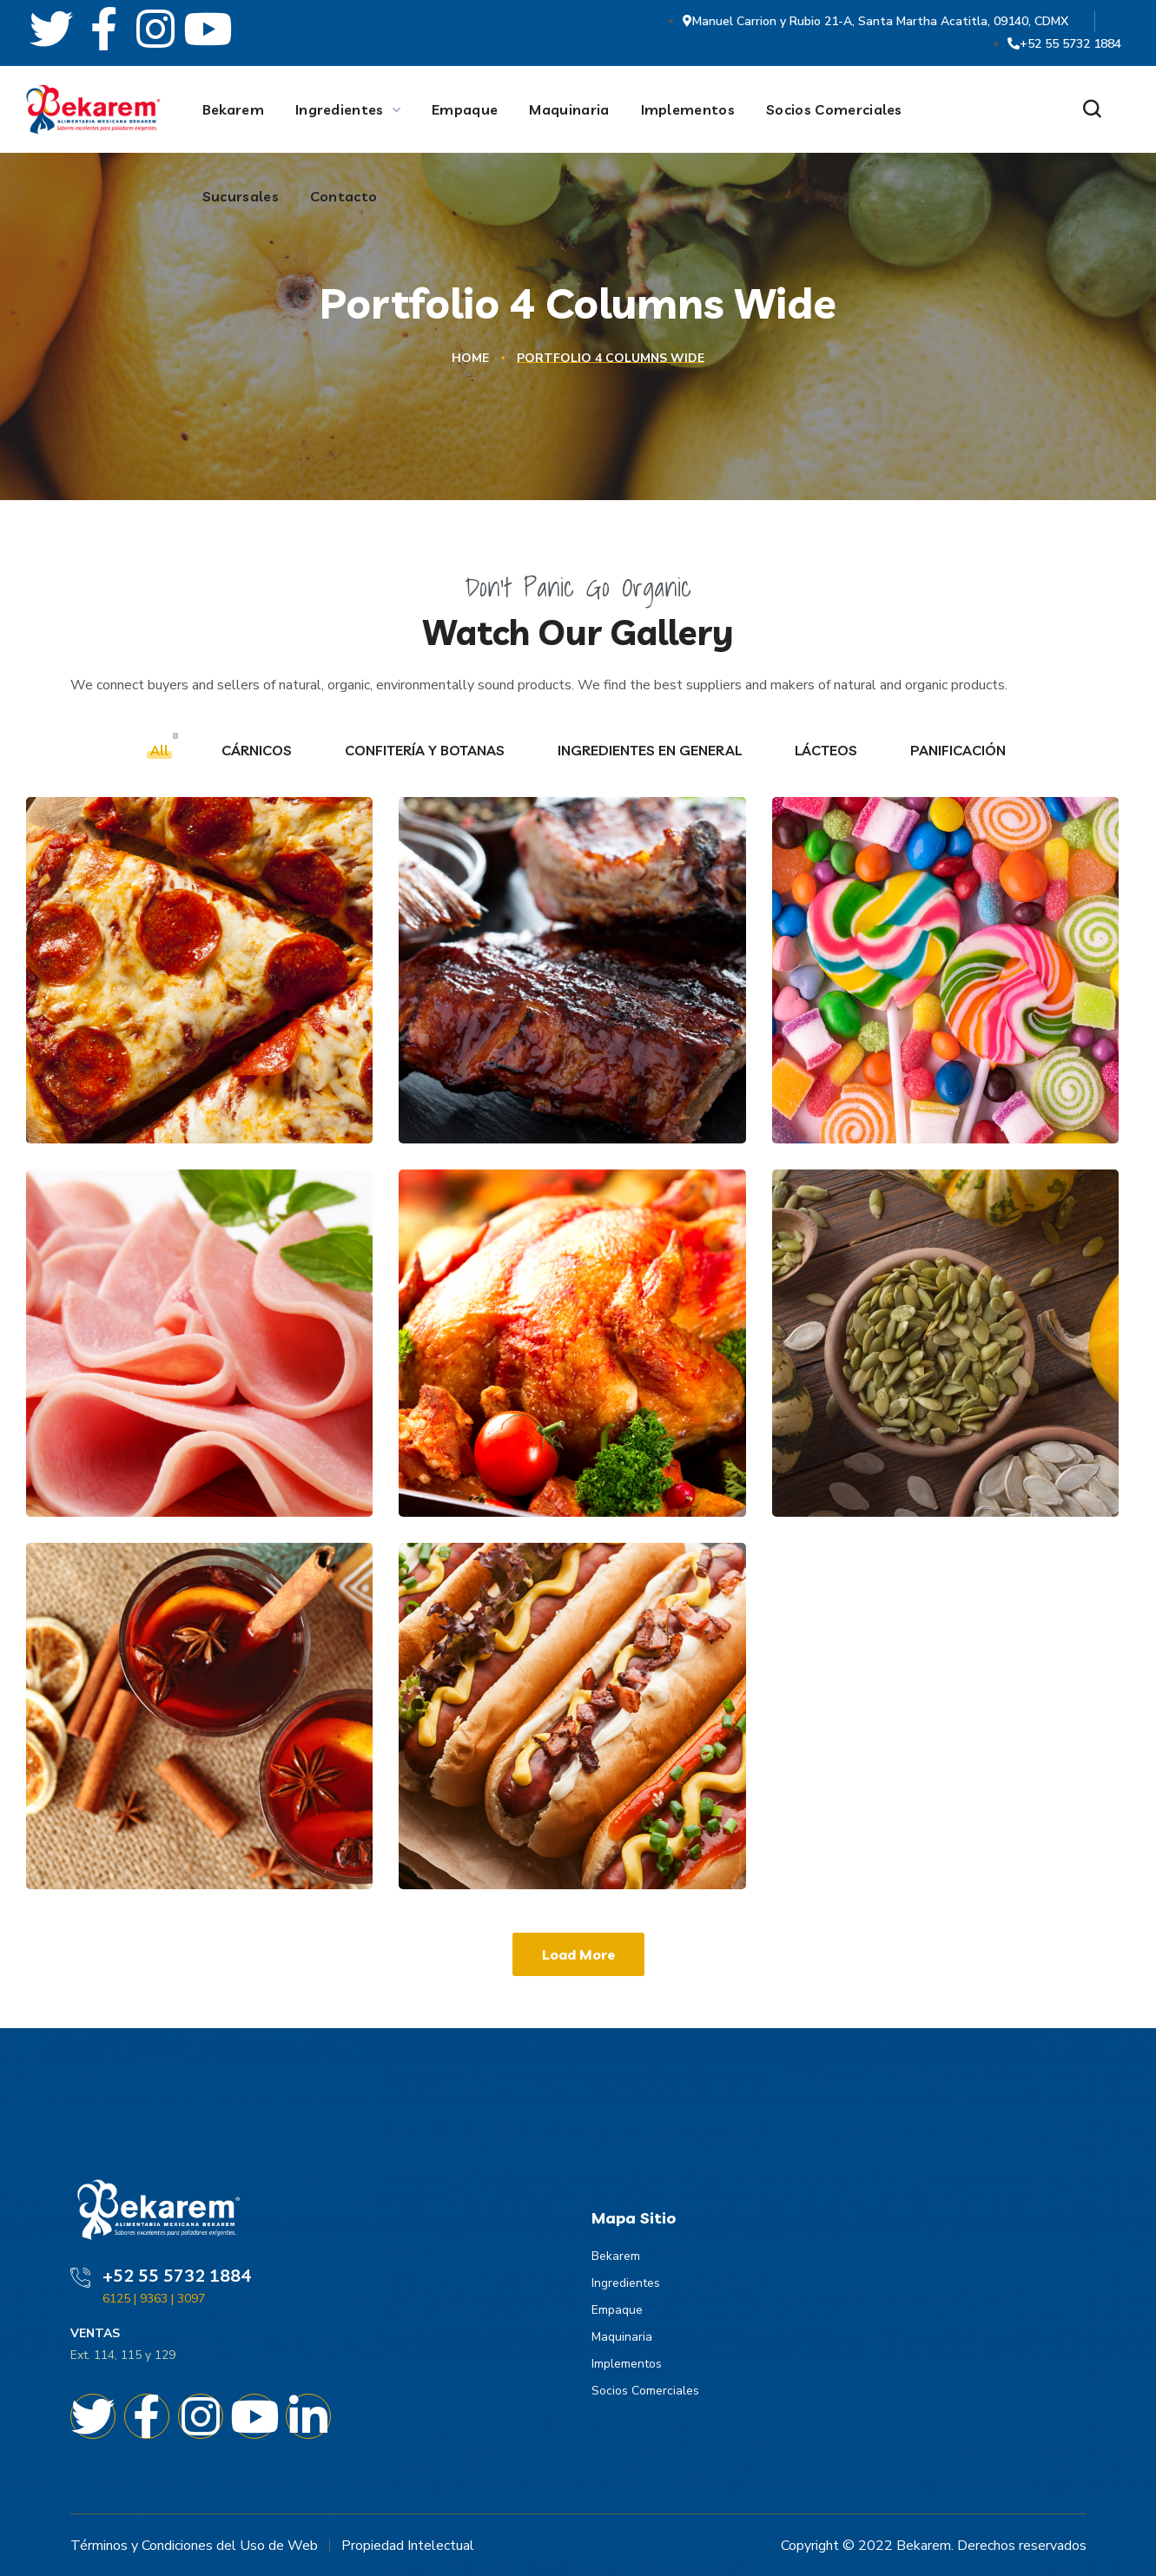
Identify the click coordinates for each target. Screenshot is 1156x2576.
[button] (1091, 110)
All (161, 750)
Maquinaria (621, 2337)
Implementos (626, 2364)
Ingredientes (625, 2283)
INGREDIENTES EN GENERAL (651, 750)
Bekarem (615, 2256)
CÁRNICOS (258, 750)
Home (470, 358)
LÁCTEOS (828, 750)
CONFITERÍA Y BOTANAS (426, 750)
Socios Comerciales (645, 2391)
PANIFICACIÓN (959, 750)
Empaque (617, 2310)
